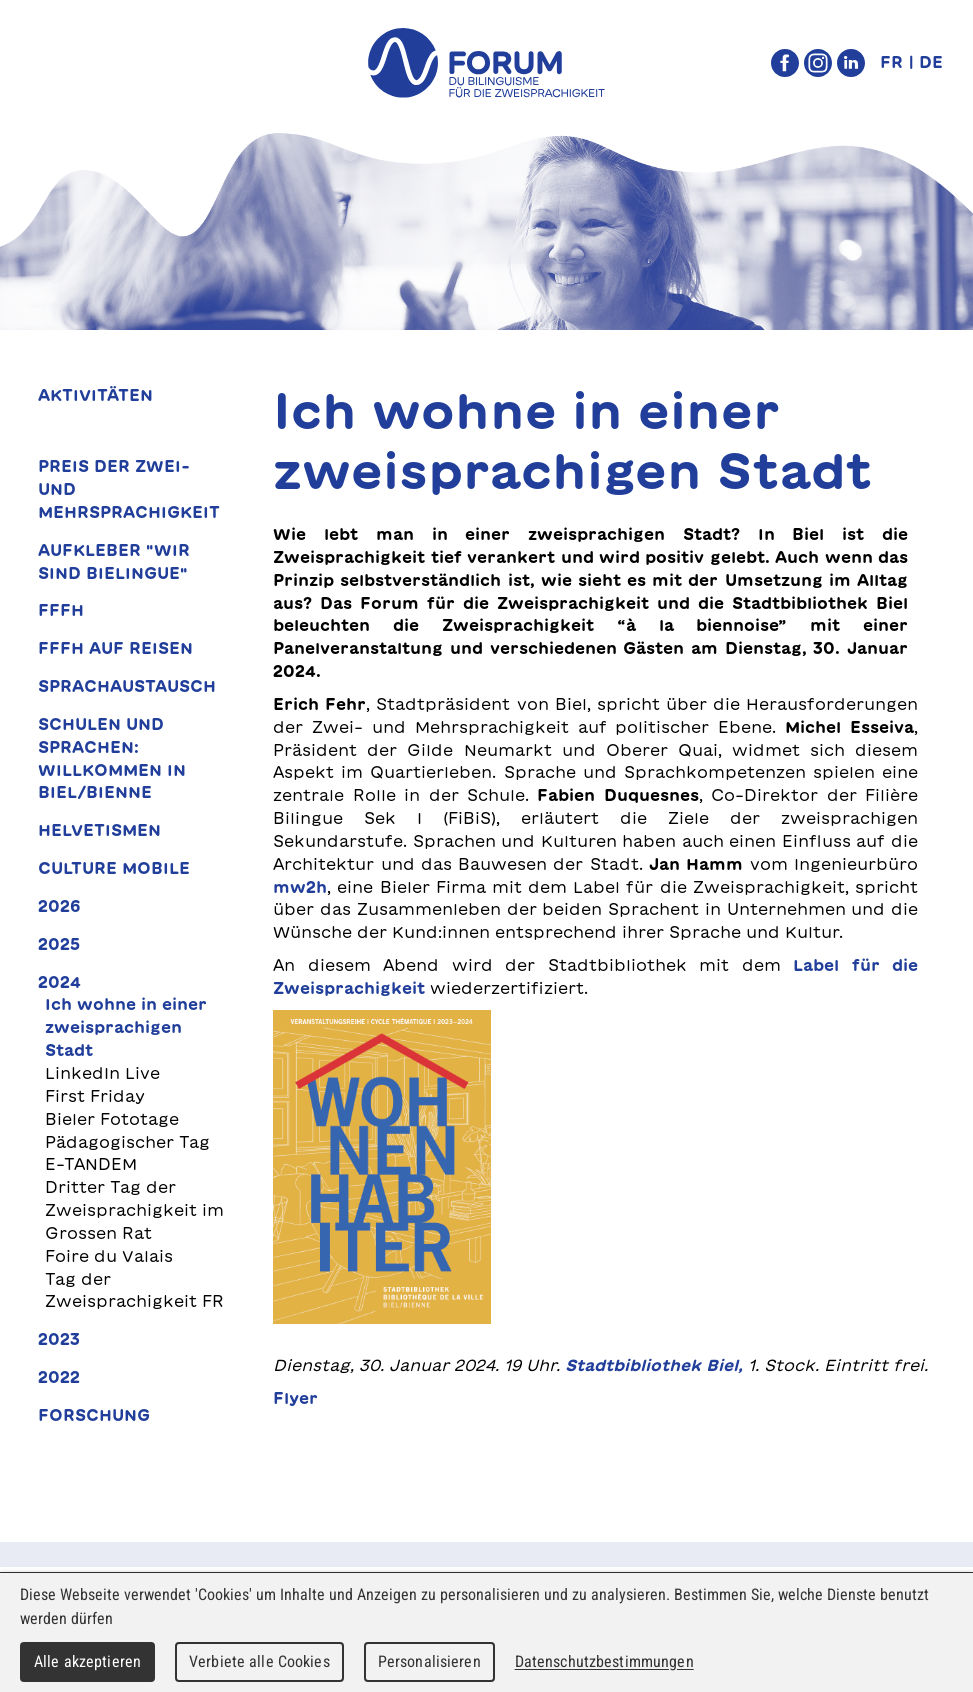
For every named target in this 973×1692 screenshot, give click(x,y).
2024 (59, 982)
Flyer (295, 1398)
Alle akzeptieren (87, 1661)
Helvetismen (99, 830)
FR (891, 62)
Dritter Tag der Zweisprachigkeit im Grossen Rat (134, 1210)
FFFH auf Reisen (115, 648)
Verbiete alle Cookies (259, 1661)
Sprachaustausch (127, 686)
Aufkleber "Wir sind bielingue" (114, 561)
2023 (59, 1339)
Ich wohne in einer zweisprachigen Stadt (126, 1027)
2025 (59, 944)
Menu (59, 63)
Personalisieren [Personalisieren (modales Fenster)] (429, 1661)
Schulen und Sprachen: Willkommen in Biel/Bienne (112, 758)
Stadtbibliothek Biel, (654, 1365)
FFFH (61, 610)
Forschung (94, 1415)
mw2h (300, 887)
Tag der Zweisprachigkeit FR (134, 1290)
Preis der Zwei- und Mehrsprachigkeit (129, 489)
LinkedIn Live (102, 1073)
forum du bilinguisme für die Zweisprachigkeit (487, 63)
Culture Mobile (114, 868)
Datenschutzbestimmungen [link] (604, 1661)
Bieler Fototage (112, 1119)
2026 (59, 906)
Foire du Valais (109, 1256)
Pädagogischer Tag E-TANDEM (127, 1153)
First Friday (95, 1096)
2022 (59, 1377)
